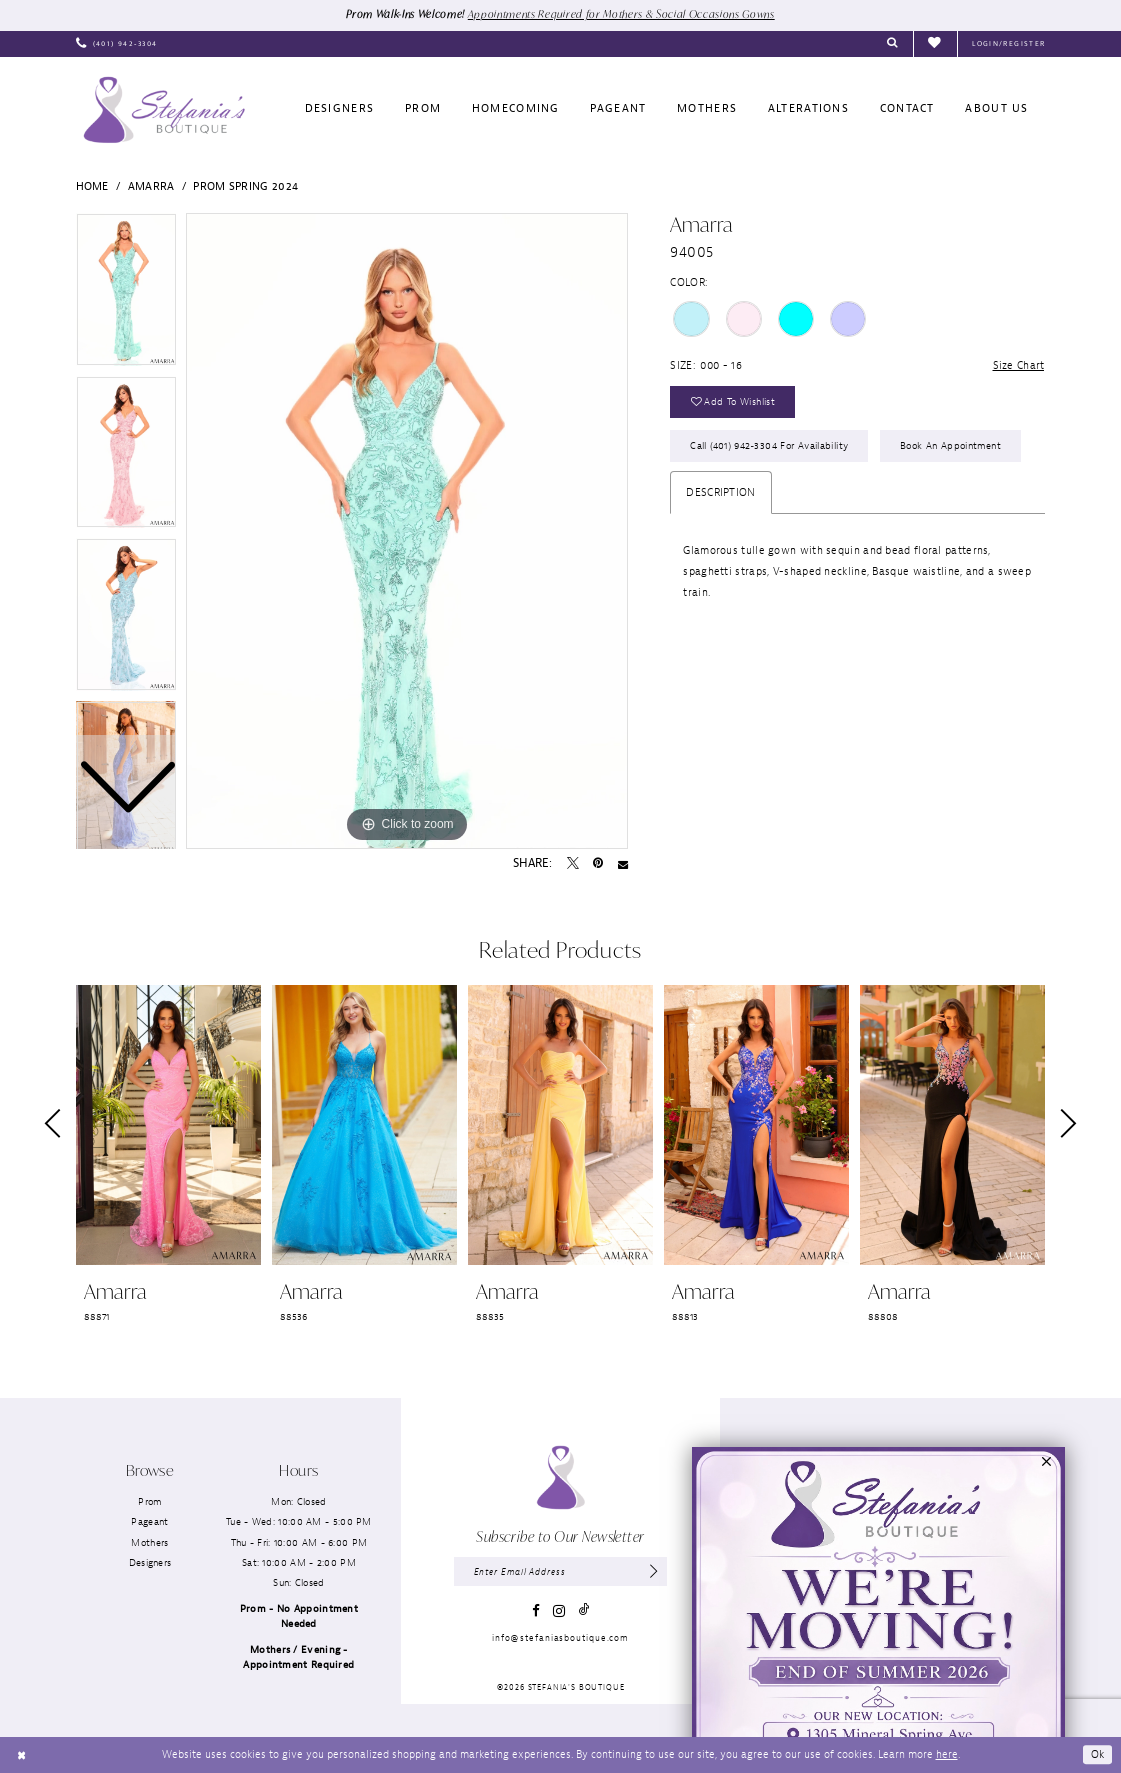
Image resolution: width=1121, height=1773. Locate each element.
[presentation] (169, 1124)
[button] (1008, 44)
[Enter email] (560, 1571)
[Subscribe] (653, 1571)
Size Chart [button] (1018, 365)
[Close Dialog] (21, 1755)
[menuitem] (117, 44)
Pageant (149, 1521)
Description (720, 492)
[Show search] (892, 44)
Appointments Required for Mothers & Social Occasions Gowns (621, 14)
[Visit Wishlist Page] (935, 43)
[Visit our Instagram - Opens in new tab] (559, 1611)
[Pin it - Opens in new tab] (598, 864)
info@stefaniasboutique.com (560, 1638)
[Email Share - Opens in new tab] (623, 864)
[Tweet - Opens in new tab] (573, 864)
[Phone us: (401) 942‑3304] (117, 44)
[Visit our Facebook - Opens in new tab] (536, 1610)
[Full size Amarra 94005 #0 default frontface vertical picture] (407, 531)
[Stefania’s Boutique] (164, 110)
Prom (149, 1501)
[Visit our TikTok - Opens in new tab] (584, 1610)
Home (92, 186)
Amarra (151, 186)
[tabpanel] (407, 531)
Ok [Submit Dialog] (1098, 1754)
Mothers (149, 1542)
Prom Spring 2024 (245, 186)
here (947, 1754)
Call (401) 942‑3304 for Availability (769, 445)
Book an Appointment (950, 445)
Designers (150, 1562)
